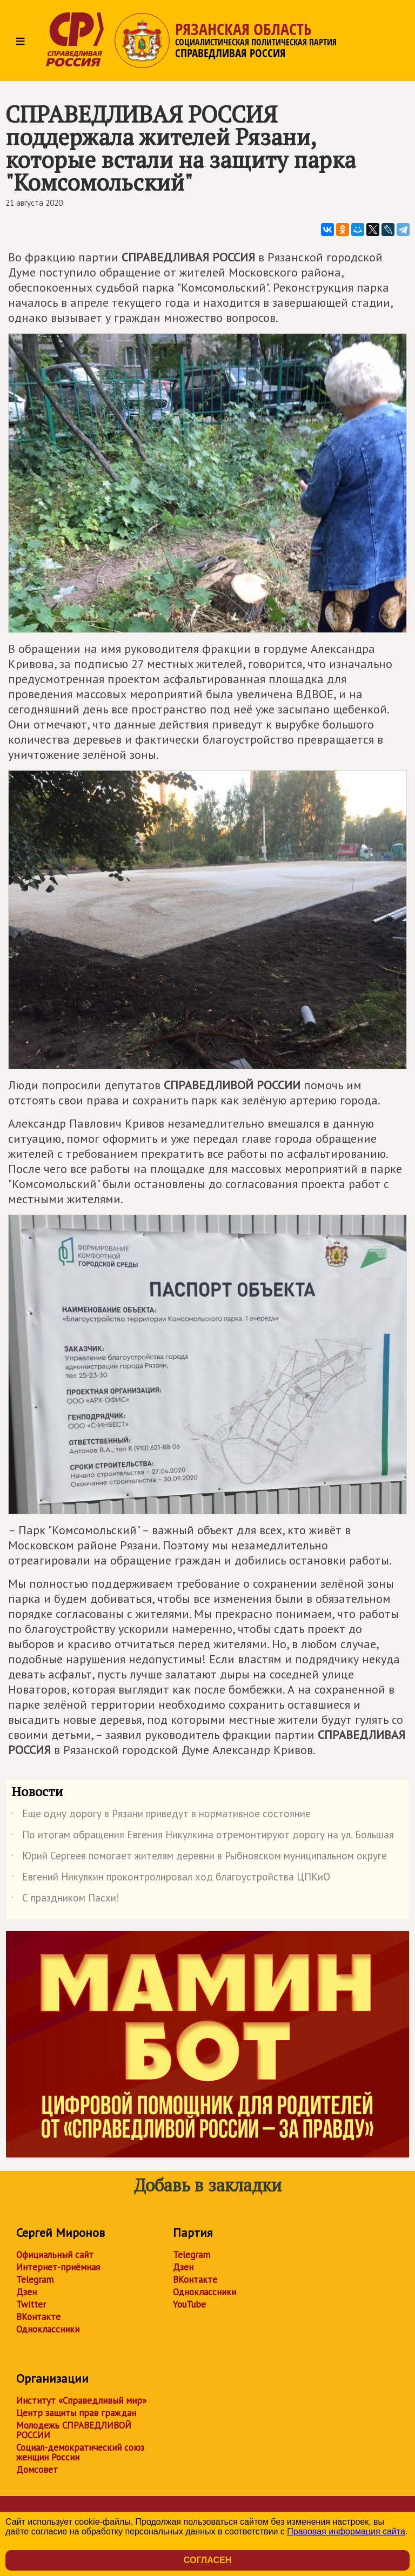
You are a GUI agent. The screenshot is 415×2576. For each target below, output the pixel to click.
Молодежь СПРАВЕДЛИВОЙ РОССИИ (73, 2430)
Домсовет (37, 2469)
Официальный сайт (54, 2255)
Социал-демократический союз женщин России (80, 2452)
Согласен (207, 2560)
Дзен (26, 2292)
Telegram (34, 2279)
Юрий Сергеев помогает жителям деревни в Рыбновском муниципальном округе (199, 1858)
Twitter (31, 2304)
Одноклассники (47, 2329)
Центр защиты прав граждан (76, 2413)
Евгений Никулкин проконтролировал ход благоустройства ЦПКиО (170, 1879)
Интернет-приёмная (58, 2267)
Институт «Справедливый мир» (81, 2400)
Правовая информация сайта (346, 2531)
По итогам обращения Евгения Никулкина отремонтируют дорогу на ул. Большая (202, 1837)
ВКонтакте (38, 2317)
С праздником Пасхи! (65, 1900)
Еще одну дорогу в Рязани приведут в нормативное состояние (161, 1816)
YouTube (189, 2304)
